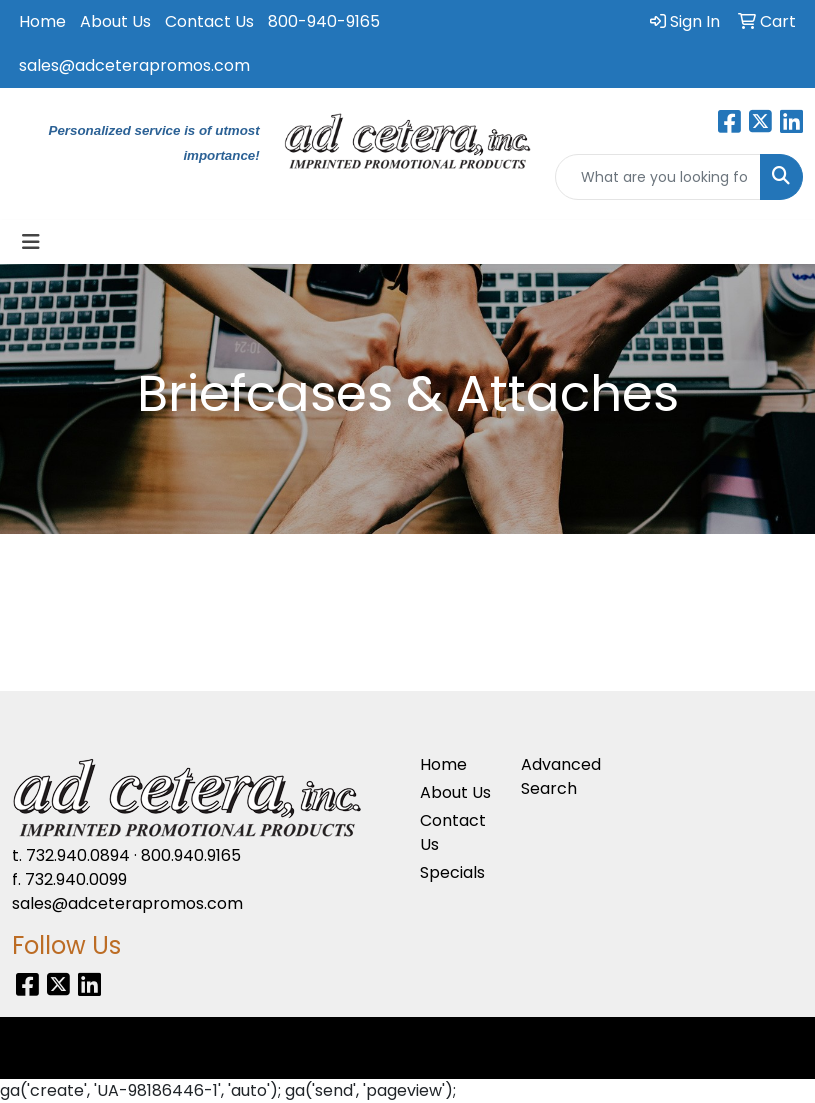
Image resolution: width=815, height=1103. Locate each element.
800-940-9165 (324, 21)
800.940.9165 (191, 855)
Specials (452, 872)
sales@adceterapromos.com (134, 65)
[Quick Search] (658, 177)
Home (42, 21)
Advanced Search (560, 776)
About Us (115, 21)
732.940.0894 (78, 855)
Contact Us (209, 21)
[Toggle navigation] (31, 242)
